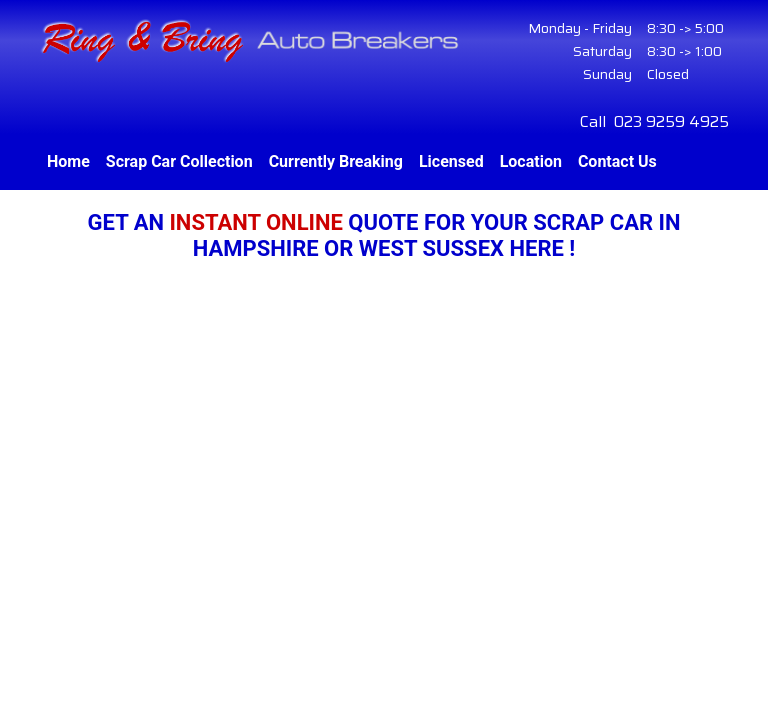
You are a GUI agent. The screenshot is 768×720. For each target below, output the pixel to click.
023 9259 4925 (671, 121)
